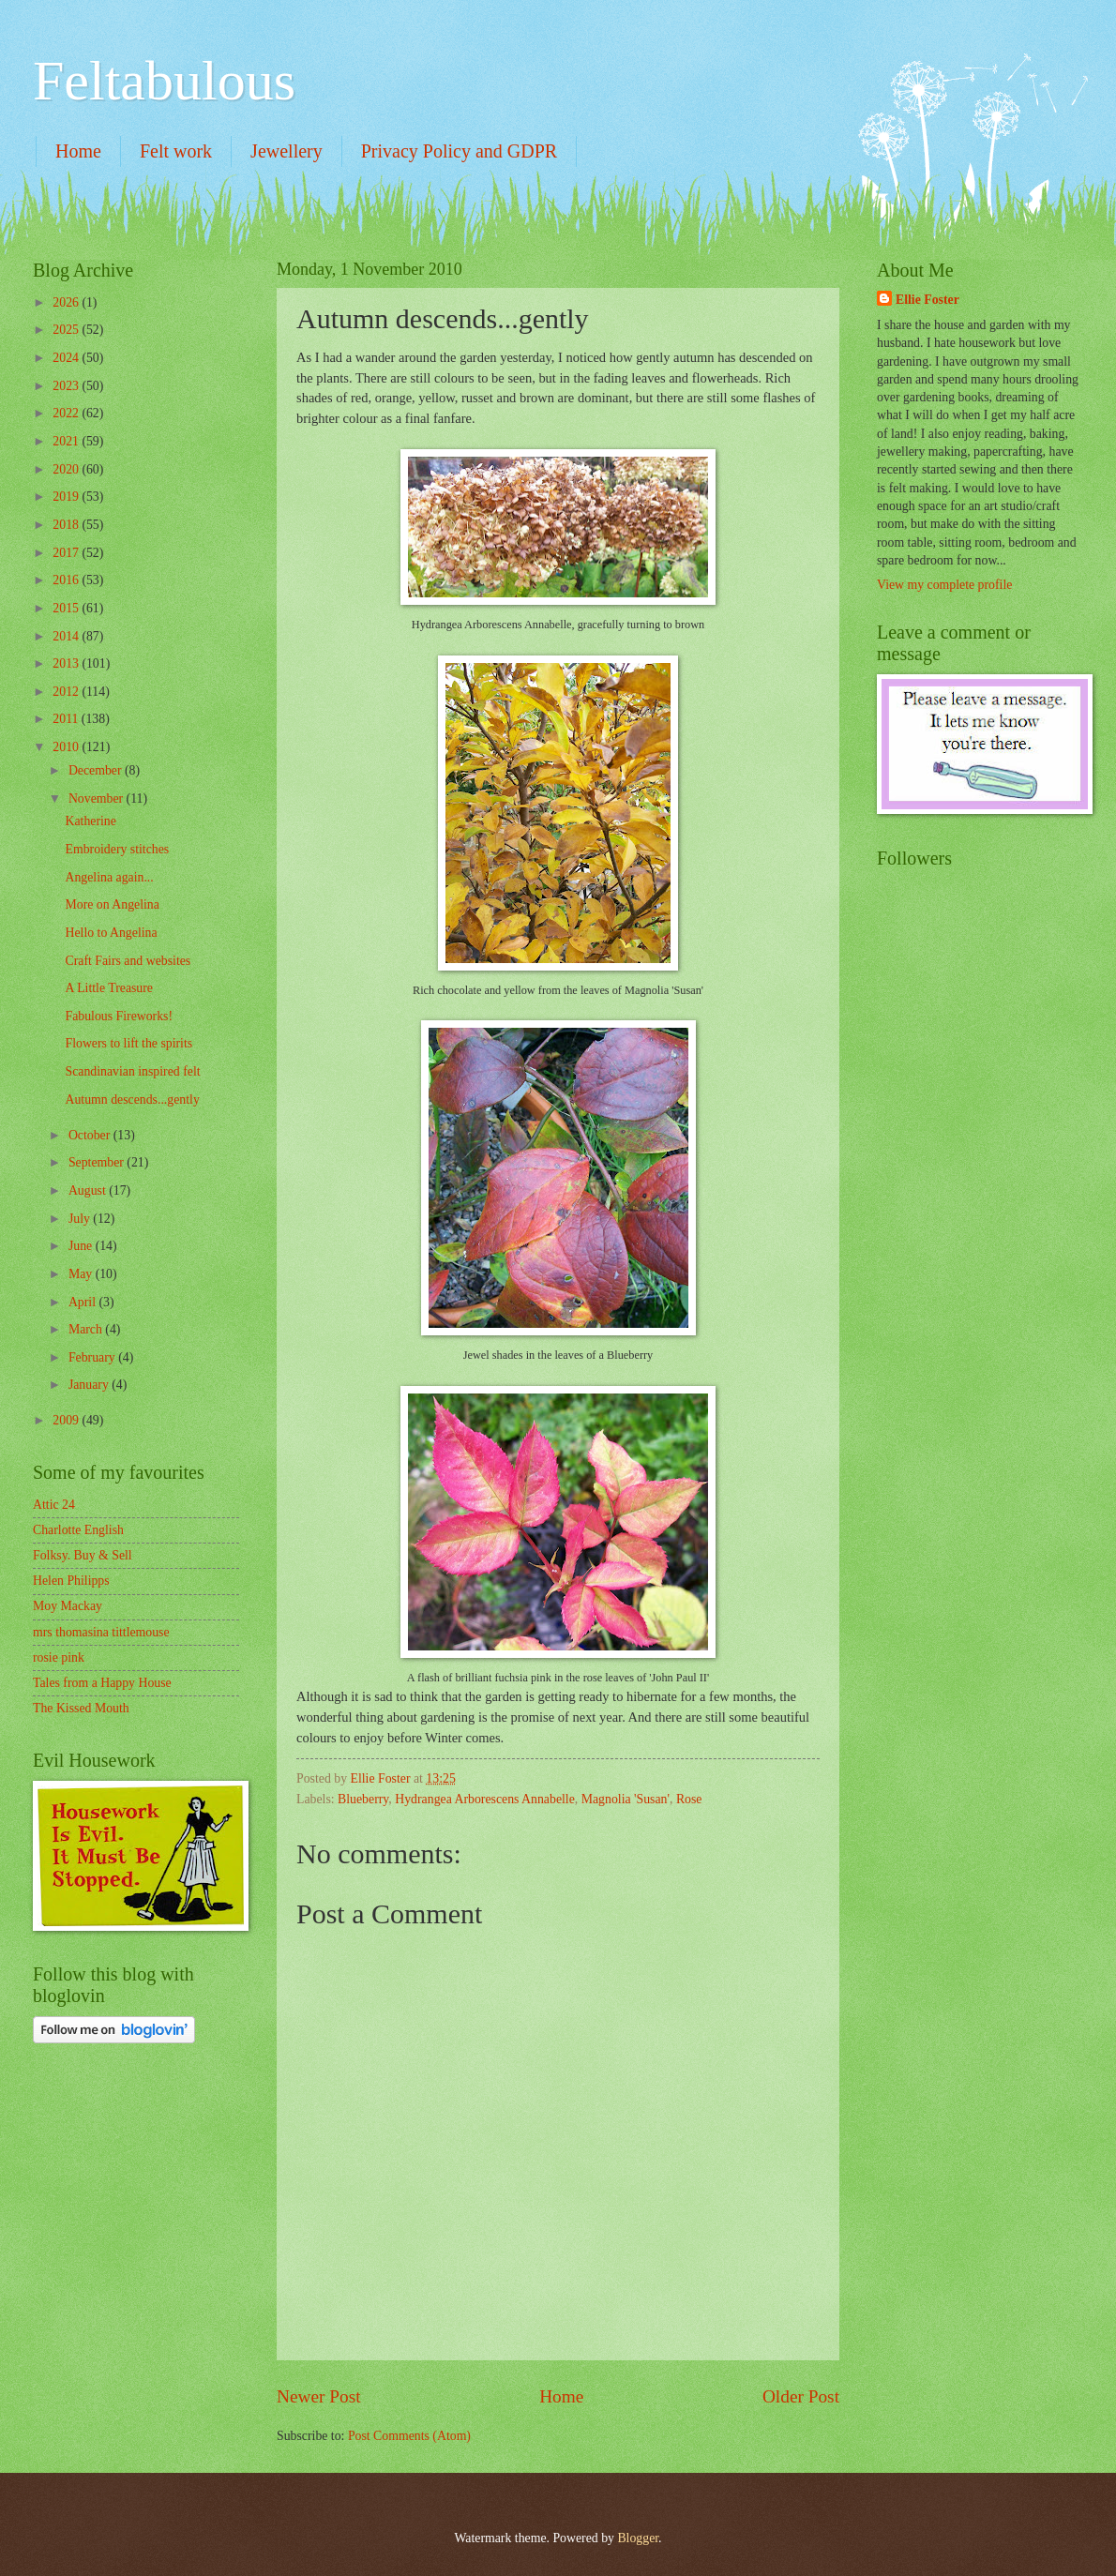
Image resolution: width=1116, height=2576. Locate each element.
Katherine (90, 821)
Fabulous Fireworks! (119, 1016)
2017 (67, 553)
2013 (67, 663)
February (93, 1357)
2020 (67, 469)
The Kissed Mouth (81, 1708)
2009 (67, 1420)
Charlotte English (78, 1530)
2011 (67, 719)
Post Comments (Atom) (409, 2436)
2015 (67, 608)
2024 (67, 358)
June (82, 1246)
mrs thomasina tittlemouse (101, 1632)
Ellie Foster (927, 300)
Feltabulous (164, 81)
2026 (67, 302)
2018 (67, 525)
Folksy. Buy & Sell (82, 1555)
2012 (67, 692)
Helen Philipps (71, 1581)
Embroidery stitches (117, 849)
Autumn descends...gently (132, 1099)
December (96, 770)
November (97, 798)
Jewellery (286, 151)
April (83, 1302)
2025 (67, 330)
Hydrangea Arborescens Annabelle (485, 1799)
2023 (67, 386)
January (90, 1385)
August (88, 1190)
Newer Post (319, 2396)
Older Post (800, 2396)
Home (78, 151)
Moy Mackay (67, 1606)
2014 (67, 636)
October (90, 1135)
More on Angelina (111, 904)
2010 (67, 747)
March (86, 1329)
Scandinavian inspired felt (132, 1071)
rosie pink (58, 1657)
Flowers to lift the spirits (128, 1043)
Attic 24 (54, 1505)
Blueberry (363, 1799)
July (80, 1219)
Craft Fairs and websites (127, 961)
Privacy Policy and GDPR (459, 151)
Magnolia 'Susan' (625, 1799)
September (97, 1162)
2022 (67, 413)
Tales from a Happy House (102, 1683)
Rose (689, 1799)
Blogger (637, 2538)
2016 (67, 580)
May (82, 1274)
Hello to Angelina (111, 933)
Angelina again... (109, 877)
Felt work (176, 151)
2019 (67, 497)
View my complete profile (944, 585)
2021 (67, 441)
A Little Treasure (109, 988)
